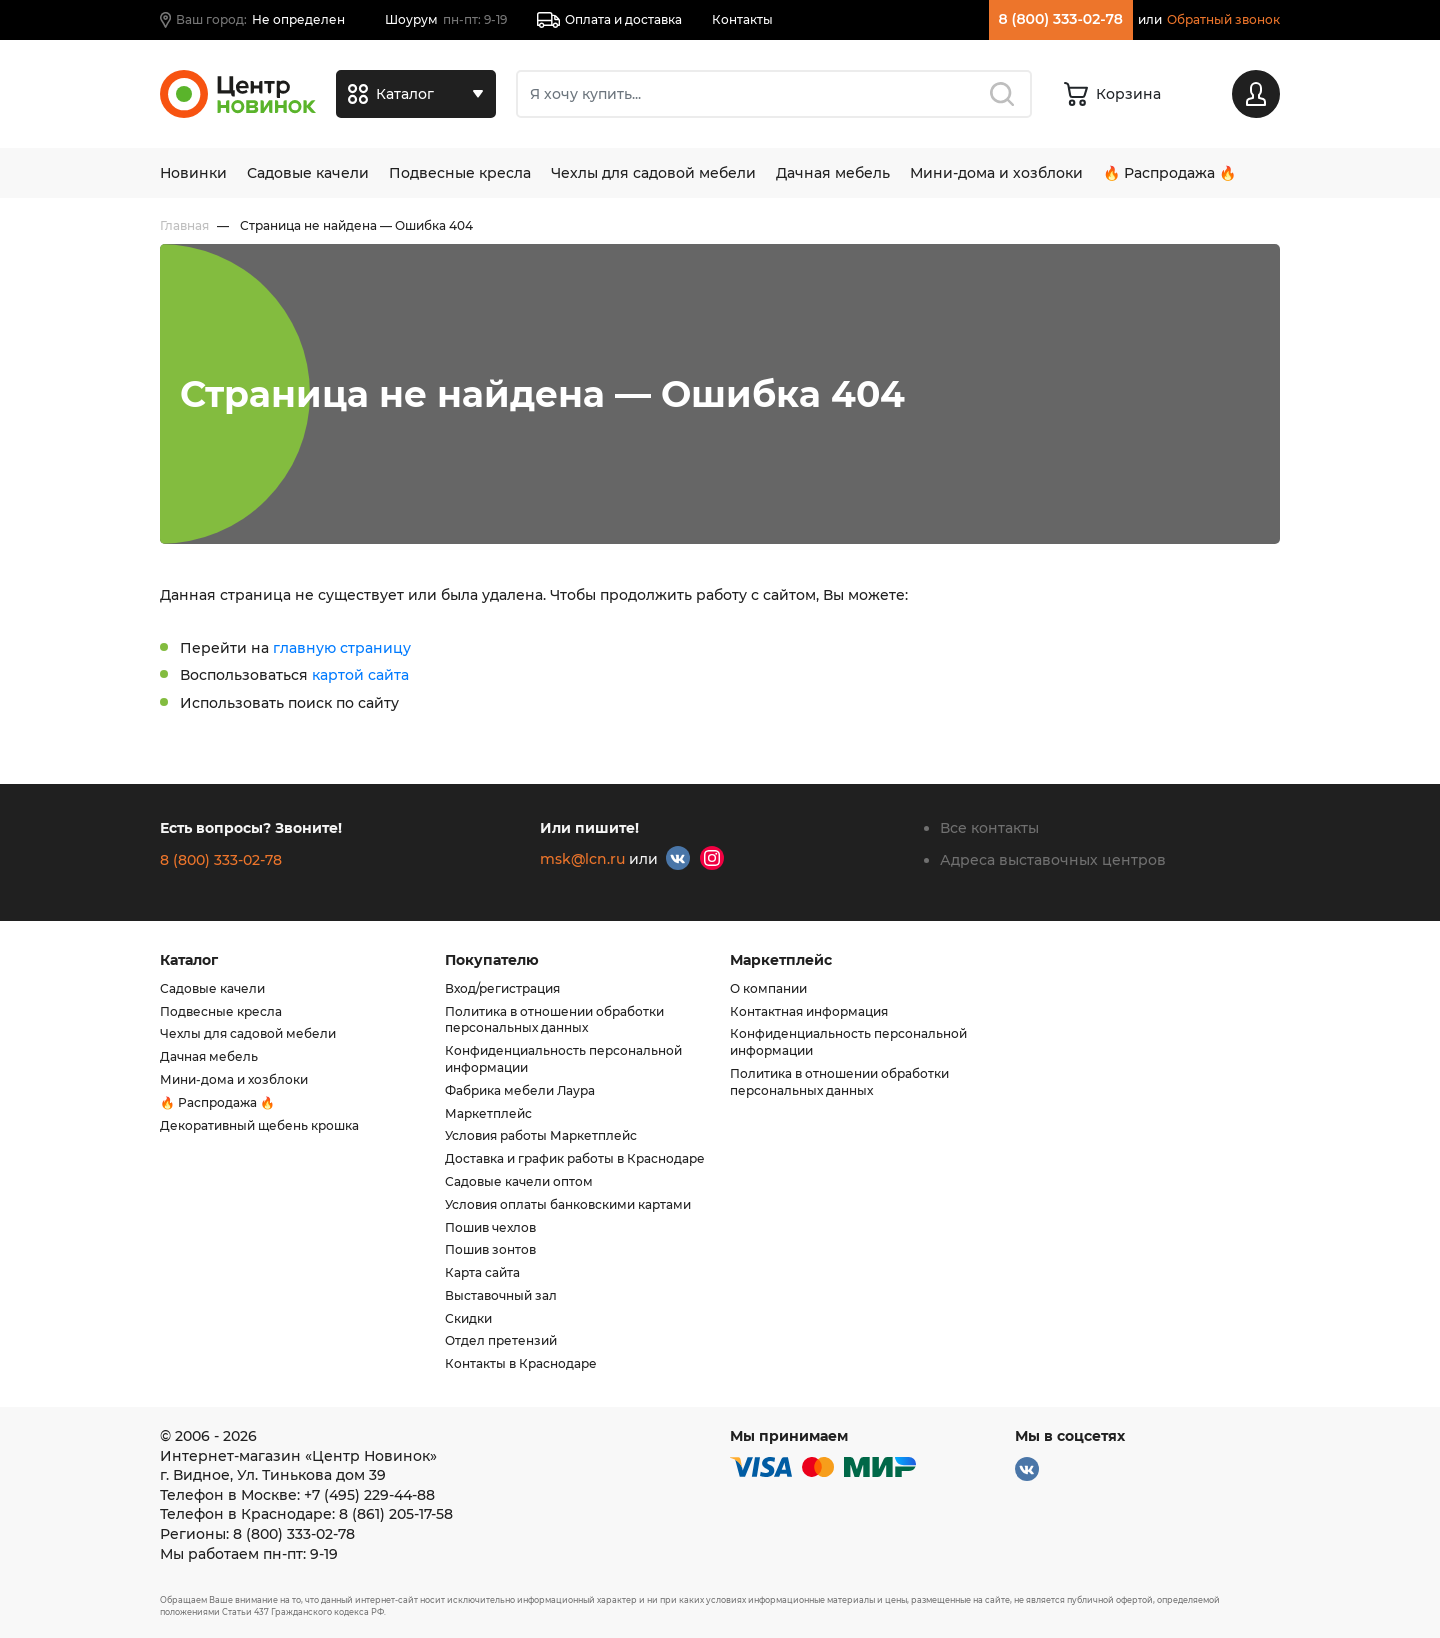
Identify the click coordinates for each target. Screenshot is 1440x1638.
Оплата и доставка (609, 20)
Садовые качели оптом (519, 1181)
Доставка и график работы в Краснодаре (575, 1158)
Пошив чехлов (490, 1227)
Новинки (193, 173)
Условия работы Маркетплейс (541, 1135)
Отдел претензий (501, 1340)
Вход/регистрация (502, 988)
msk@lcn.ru (582, 859)
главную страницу (342, 648)
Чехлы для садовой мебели (653, 173)
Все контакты (989, 828)
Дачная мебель (833, 173)
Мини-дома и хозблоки (996, 173)
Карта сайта (482, 1272)
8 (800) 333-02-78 (1061, 19)
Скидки (468, 1318)
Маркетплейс (488, 1113)
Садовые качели (308, 173)
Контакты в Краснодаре (521, 1363)
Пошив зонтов (490, 1249)
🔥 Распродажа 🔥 (1169, 173)
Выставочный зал (501, 1295)
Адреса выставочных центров (1053, 860)
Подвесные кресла (460, 173)
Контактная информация (809, 1011)
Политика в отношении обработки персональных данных (554, 1020)
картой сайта (360, 675)
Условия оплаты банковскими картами (568, 1204)
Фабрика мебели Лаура (520, 1090)
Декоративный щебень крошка (259, 1125)
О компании (768, 988)
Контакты (742, 19)
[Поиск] (774, 94)
